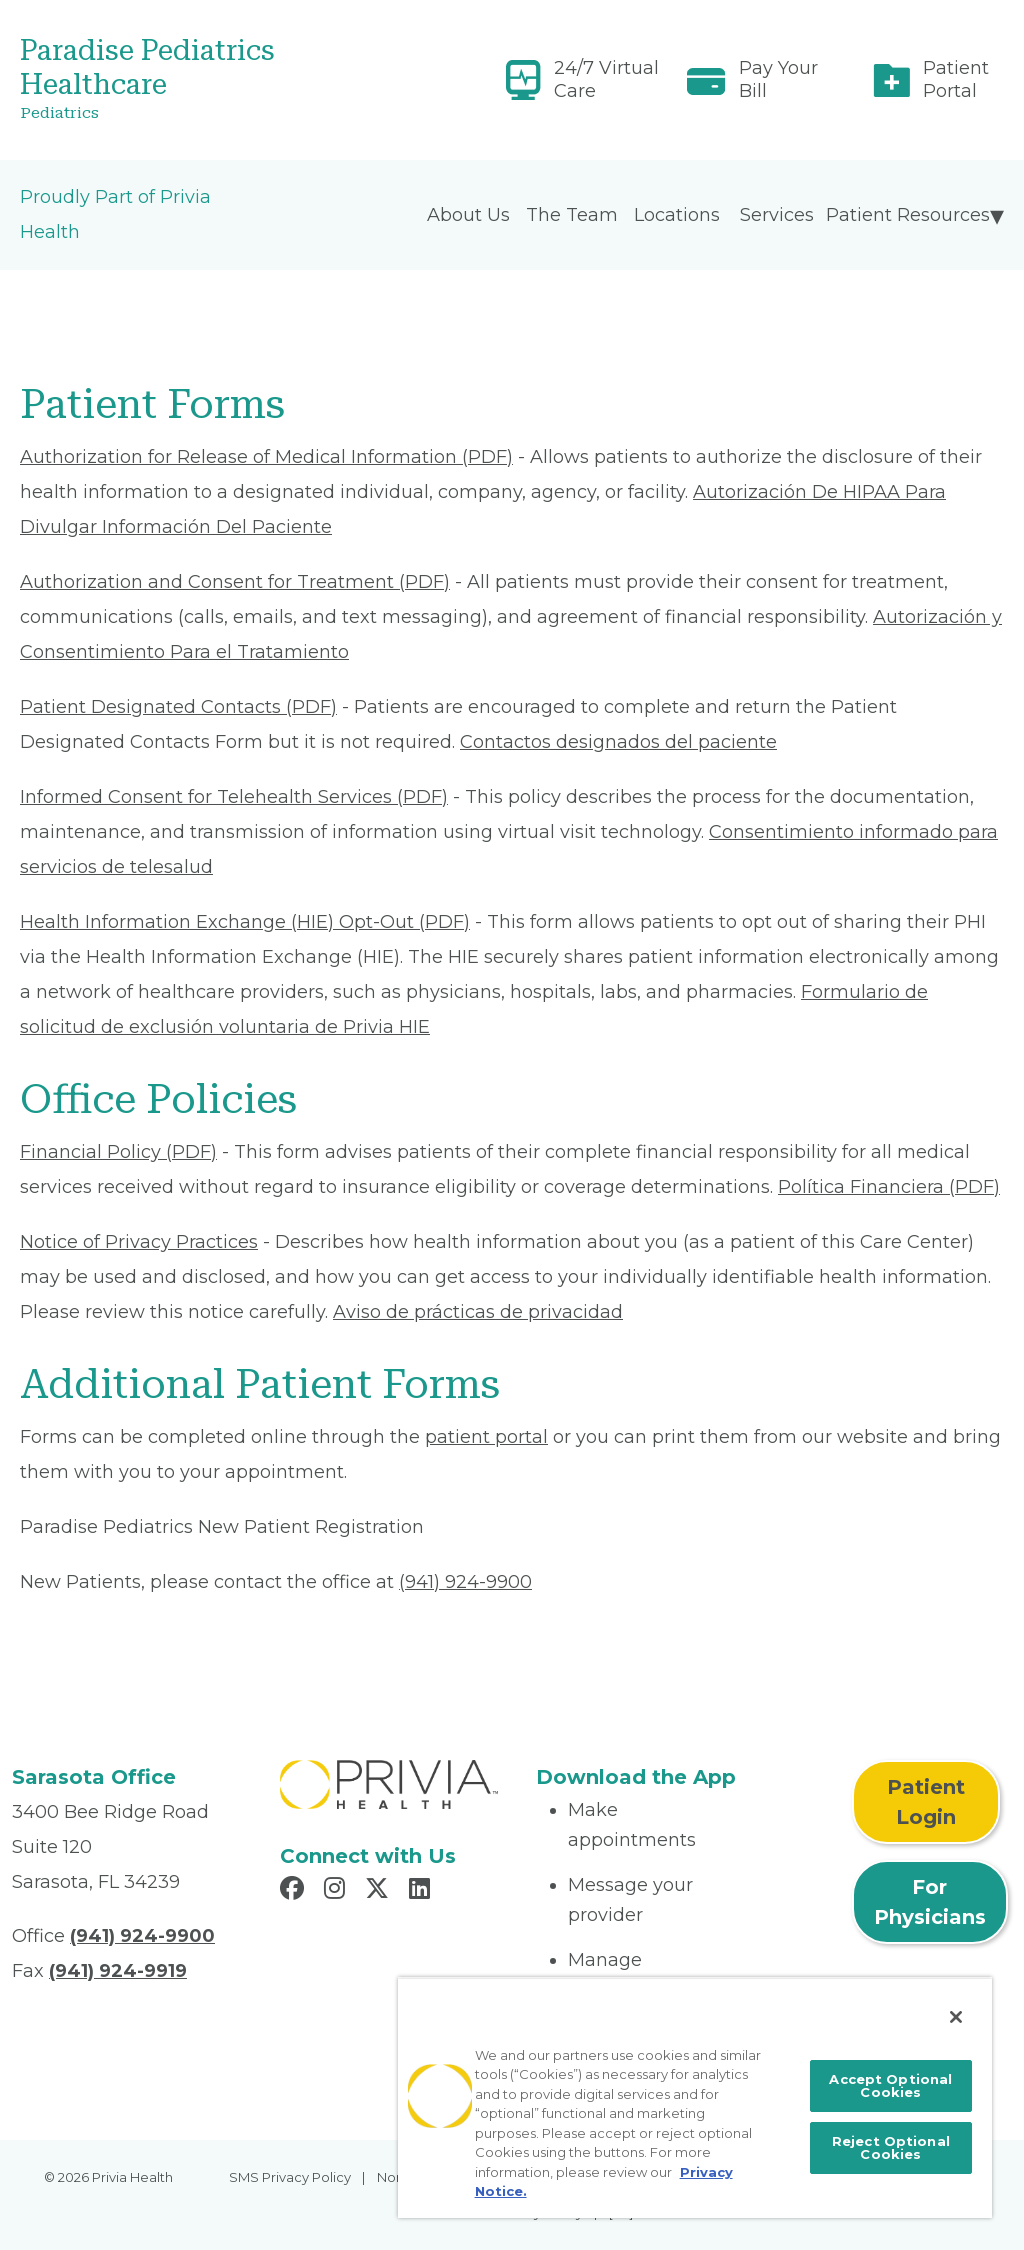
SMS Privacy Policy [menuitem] (290, 2177)
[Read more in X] (380, 1891)
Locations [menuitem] (677, 215)
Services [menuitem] (777, 215)
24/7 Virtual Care (606, 79)
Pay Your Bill (778, 79)
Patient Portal (956, 79)
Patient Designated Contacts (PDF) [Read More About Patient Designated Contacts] (178, 707)
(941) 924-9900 (465, 1582)
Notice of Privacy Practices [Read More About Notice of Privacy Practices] (139, 1242)
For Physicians (930, 1902)
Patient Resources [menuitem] (908, 215)
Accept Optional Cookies (890, 2085)
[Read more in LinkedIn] (422, 1891)
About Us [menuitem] (468, 215)
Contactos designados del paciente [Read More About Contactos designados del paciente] (618, 742)
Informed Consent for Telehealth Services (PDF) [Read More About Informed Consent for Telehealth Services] (234, 797)
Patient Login (926, 1802)
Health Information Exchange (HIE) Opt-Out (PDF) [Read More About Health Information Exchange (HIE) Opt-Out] (245, 922)
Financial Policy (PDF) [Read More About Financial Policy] (118, 1152)
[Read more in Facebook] (295, 1891)
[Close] (956, 2017)
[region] (695, 2097)
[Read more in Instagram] (337, 1891)
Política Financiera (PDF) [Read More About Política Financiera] (889, 1187)
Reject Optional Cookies (891, 2147)
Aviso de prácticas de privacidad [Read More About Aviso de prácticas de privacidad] (478, 1312)
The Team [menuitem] (572, 215)
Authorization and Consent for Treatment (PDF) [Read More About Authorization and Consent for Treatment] (235, 582)
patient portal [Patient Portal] (486, 1437)
